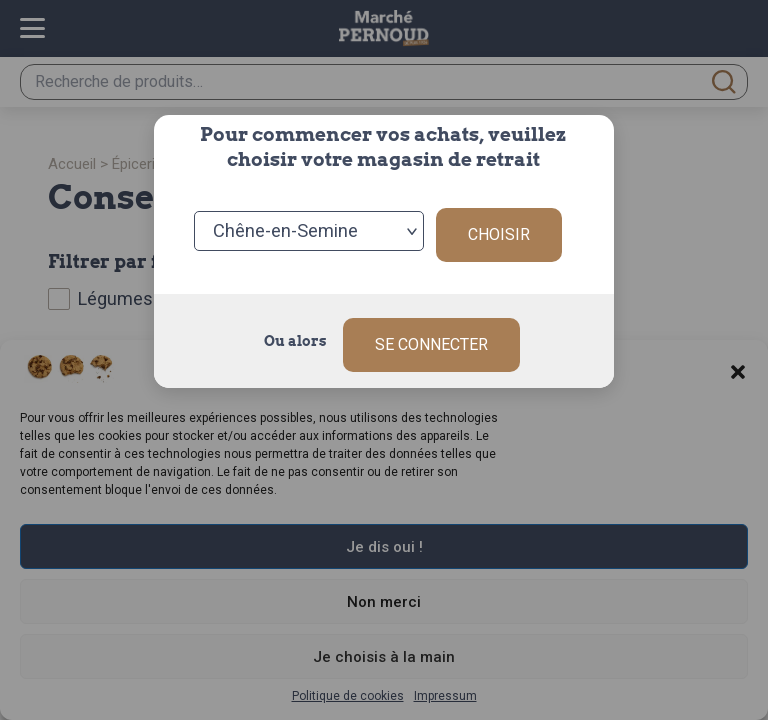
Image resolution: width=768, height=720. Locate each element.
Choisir (499, 227)
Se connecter (431, 329)
